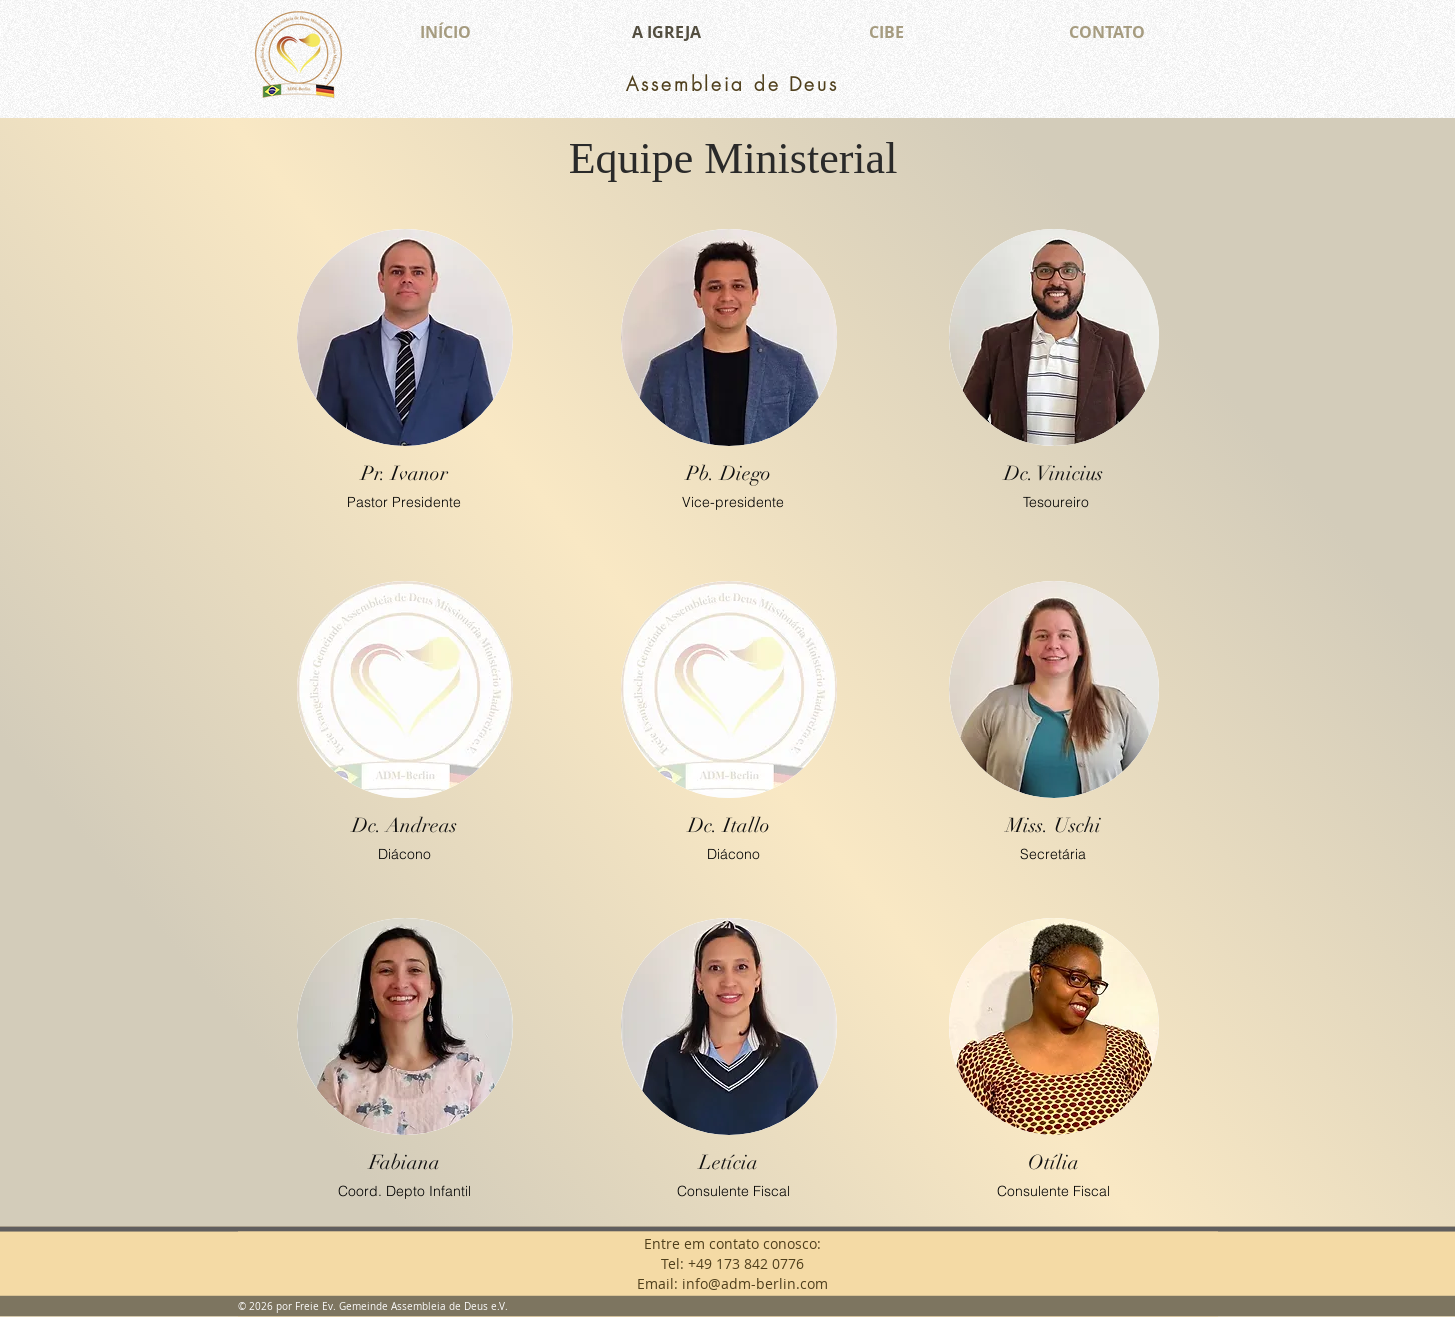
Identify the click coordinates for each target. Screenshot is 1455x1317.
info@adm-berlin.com (755, 1283)
